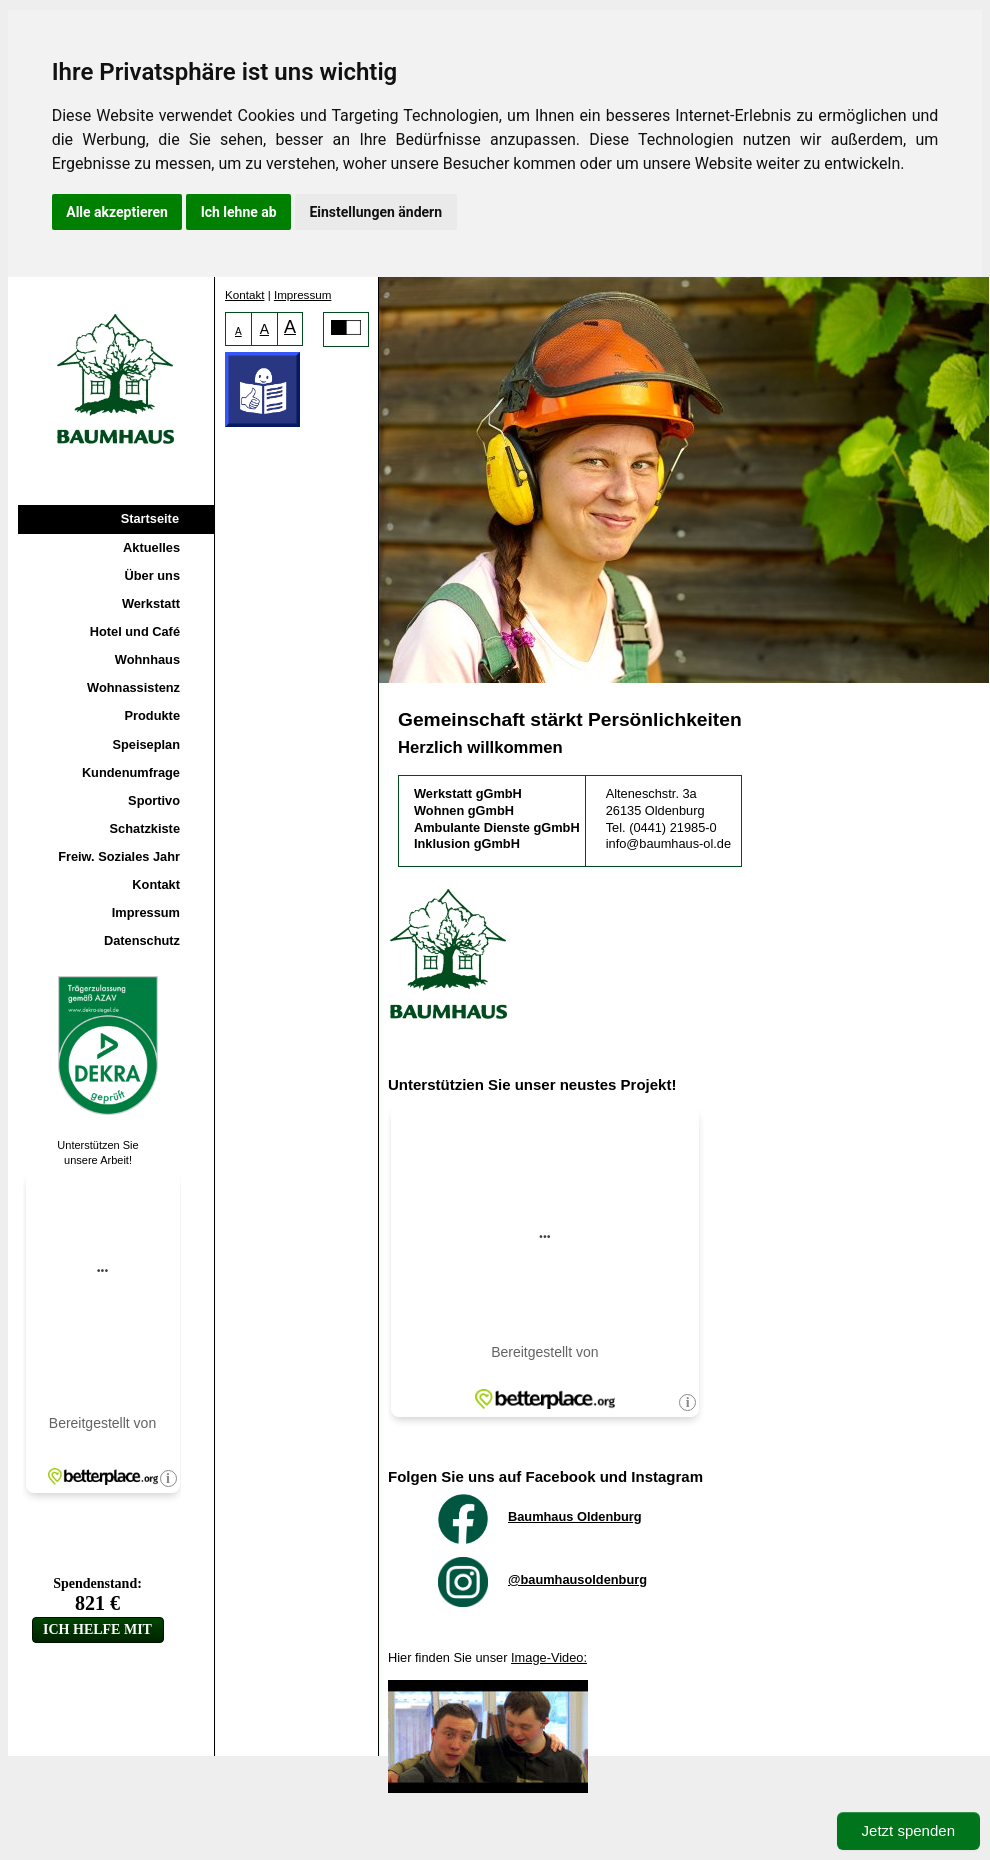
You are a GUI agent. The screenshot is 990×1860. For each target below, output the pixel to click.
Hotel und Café (135, 631)
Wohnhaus (147, 659)
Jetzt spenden (908, 1830)
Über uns (152, 575)
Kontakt (156, 884)
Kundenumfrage (131, 772)
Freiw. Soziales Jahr (119, 856)
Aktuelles (151, 547)
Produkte (152, 715)
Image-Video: (549, 1657)
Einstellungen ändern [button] (375, 212)
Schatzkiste (145, 828)
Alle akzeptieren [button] (117, 212)
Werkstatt (151, 603)
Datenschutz (142, 940)
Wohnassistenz (133, 687)
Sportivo (154, 800)
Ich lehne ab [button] (239, 212)
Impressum (146, 912)
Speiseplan (146, 744)
